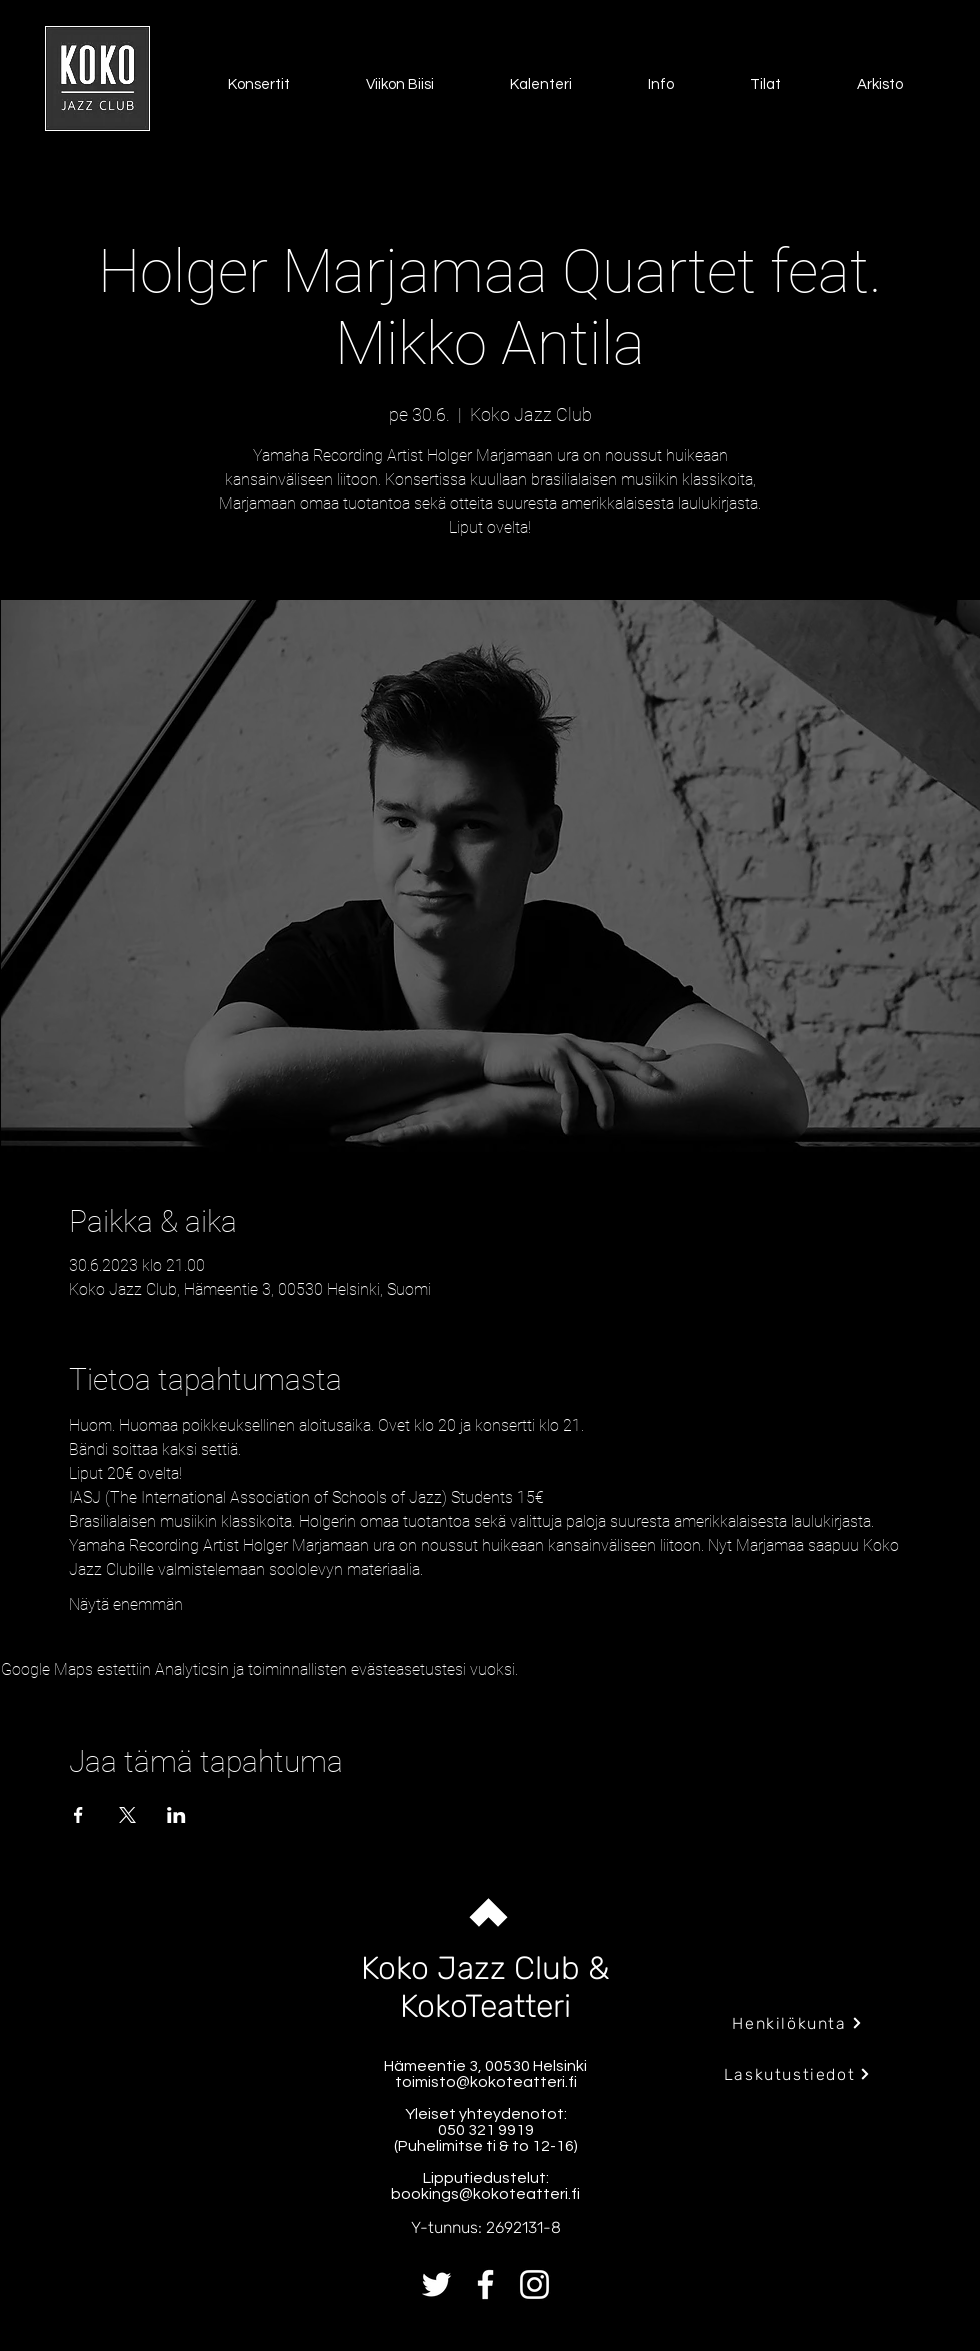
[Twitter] (436, 2284)
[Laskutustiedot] (797, 2074)
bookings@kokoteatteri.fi (485, 2194)
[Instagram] (534, 2284)
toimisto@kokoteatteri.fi (486, 2082)
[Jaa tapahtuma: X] (127, 1815)
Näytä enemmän (126, 1604)
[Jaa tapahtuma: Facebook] (78, 1815)
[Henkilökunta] (797, 2023)
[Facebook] (485, 2284)
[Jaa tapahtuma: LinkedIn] (176, 1815)
